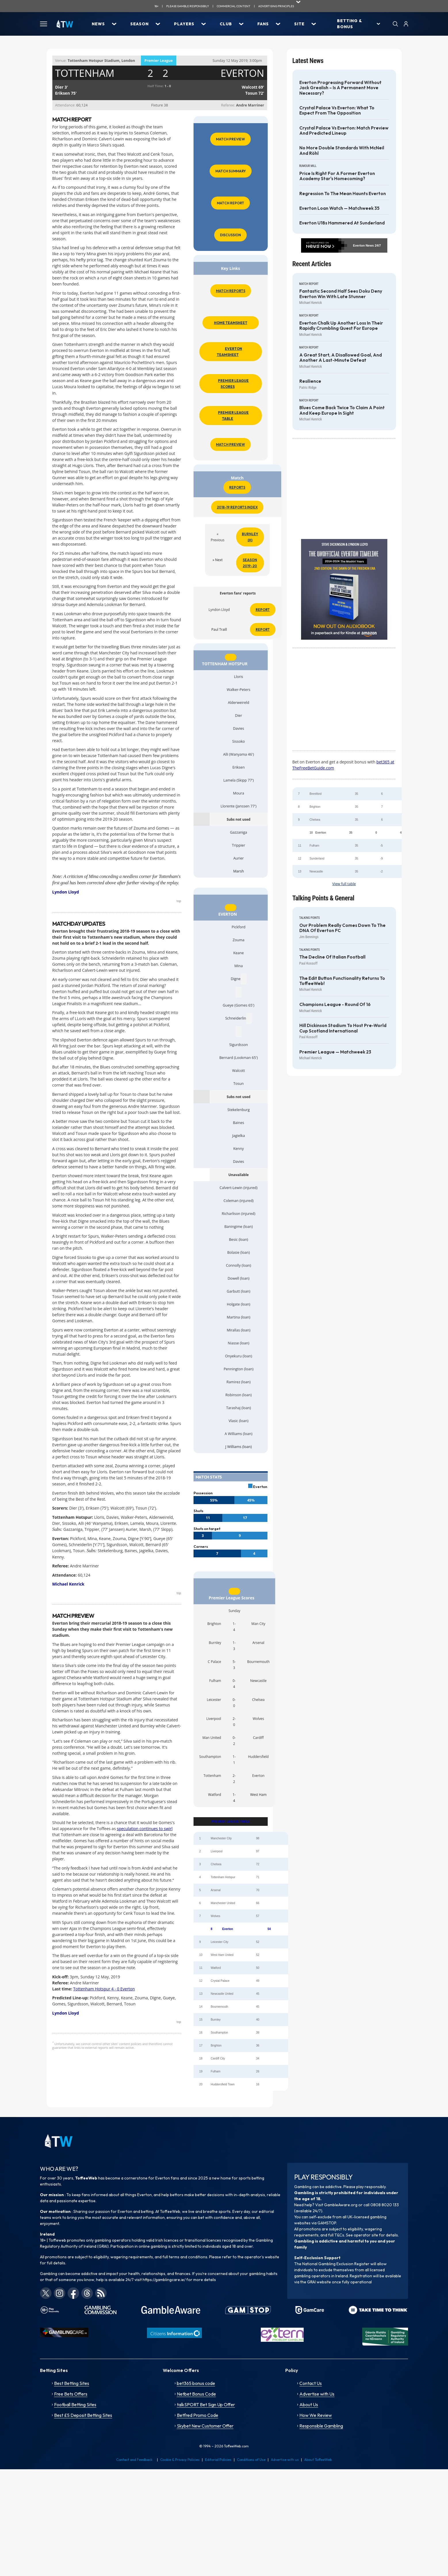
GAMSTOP (326, 2223)
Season (139, 23)
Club (226, 23)
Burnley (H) (250, 537)
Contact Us (310, 2383)
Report (263, 609)
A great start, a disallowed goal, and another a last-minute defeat (340, 358)
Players (184, 23)
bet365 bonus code (196, 2383)
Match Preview (230, 139)
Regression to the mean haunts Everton (342, 193)
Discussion (230, 235)
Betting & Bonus (349, 23)
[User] (406, 23)
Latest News (307, 61)
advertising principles (276, 6)
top (179, 901)
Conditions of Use (251, 2459)
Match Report (230, 203)
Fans (263, 23)
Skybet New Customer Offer (205, 2426)
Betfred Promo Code (197, 2415)
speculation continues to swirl (145, 1828)
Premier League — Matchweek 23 (335, 1052)
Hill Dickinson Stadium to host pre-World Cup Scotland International (342, 1028)
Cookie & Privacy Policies (180, 2459)
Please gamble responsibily (187, 6)
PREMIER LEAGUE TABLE (230, 1821)
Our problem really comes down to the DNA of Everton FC (342, 928)
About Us (308, 2404)
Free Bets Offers (70, 2394)
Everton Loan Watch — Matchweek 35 (339, 208)
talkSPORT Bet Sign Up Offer (206, 2404)
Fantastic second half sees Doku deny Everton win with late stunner (340, 294)
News (98, 23)
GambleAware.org (340, 2204)
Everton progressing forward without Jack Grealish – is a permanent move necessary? (340, 88)
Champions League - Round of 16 (335, 1004)
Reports (237, 487)
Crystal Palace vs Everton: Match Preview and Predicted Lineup (343, 130)
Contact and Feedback (134, 2459)
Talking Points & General (323, 898)
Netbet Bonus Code (196, 2394)
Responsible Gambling (321, 2426)
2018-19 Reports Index (237, 507)
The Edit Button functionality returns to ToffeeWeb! (342, 981)
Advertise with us (285, 2459)
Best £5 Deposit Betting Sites (83, 2415)
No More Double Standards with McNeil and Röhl (341, 150)
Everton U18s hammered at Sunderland (342, 223)
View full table (344, 883)
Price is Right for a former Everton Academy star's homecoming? (337, 176)
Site (299, 23)
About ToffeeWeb (318, 2459)
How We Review (315, 2415)
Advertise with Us (316, 2394)
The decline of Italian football (332, 957)
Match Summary (230, 171)
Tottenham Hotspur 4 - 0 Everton (104, 1989)
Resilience (310, 381)
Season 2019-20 (250, 563)
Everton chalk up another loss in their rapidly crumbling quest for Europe (341, 326)
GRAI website (319, 2282)
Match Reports (230, 291)
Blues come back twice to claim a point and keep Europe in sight (342, 410)
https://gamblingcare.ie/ (164, 2279)
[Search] (395, 23)
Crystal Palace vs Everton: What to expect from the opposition (336, 110)
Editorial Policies (218, 2459)
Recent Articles (311, 264)
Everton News (363, 245)
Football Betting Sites (75, 2404)
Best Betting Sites (71, 2383)
